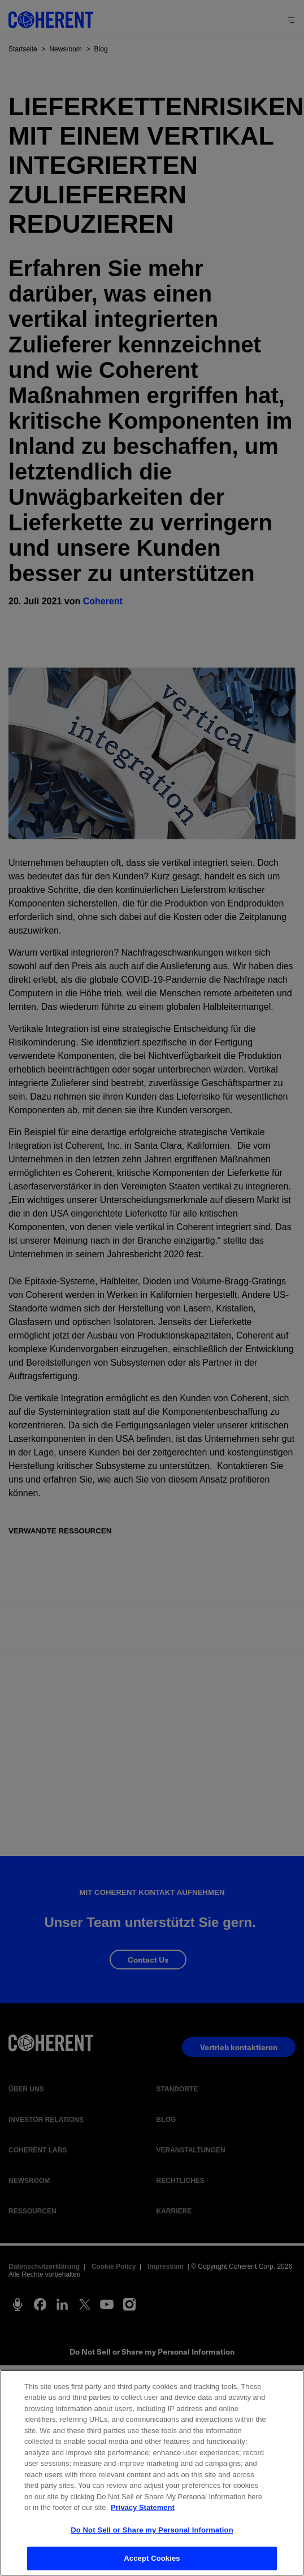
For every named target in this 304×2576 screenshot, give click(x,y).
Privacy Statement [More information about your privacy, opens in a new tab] (143, 2507)
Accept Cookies (152, 2558)
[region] (152, 2473)
